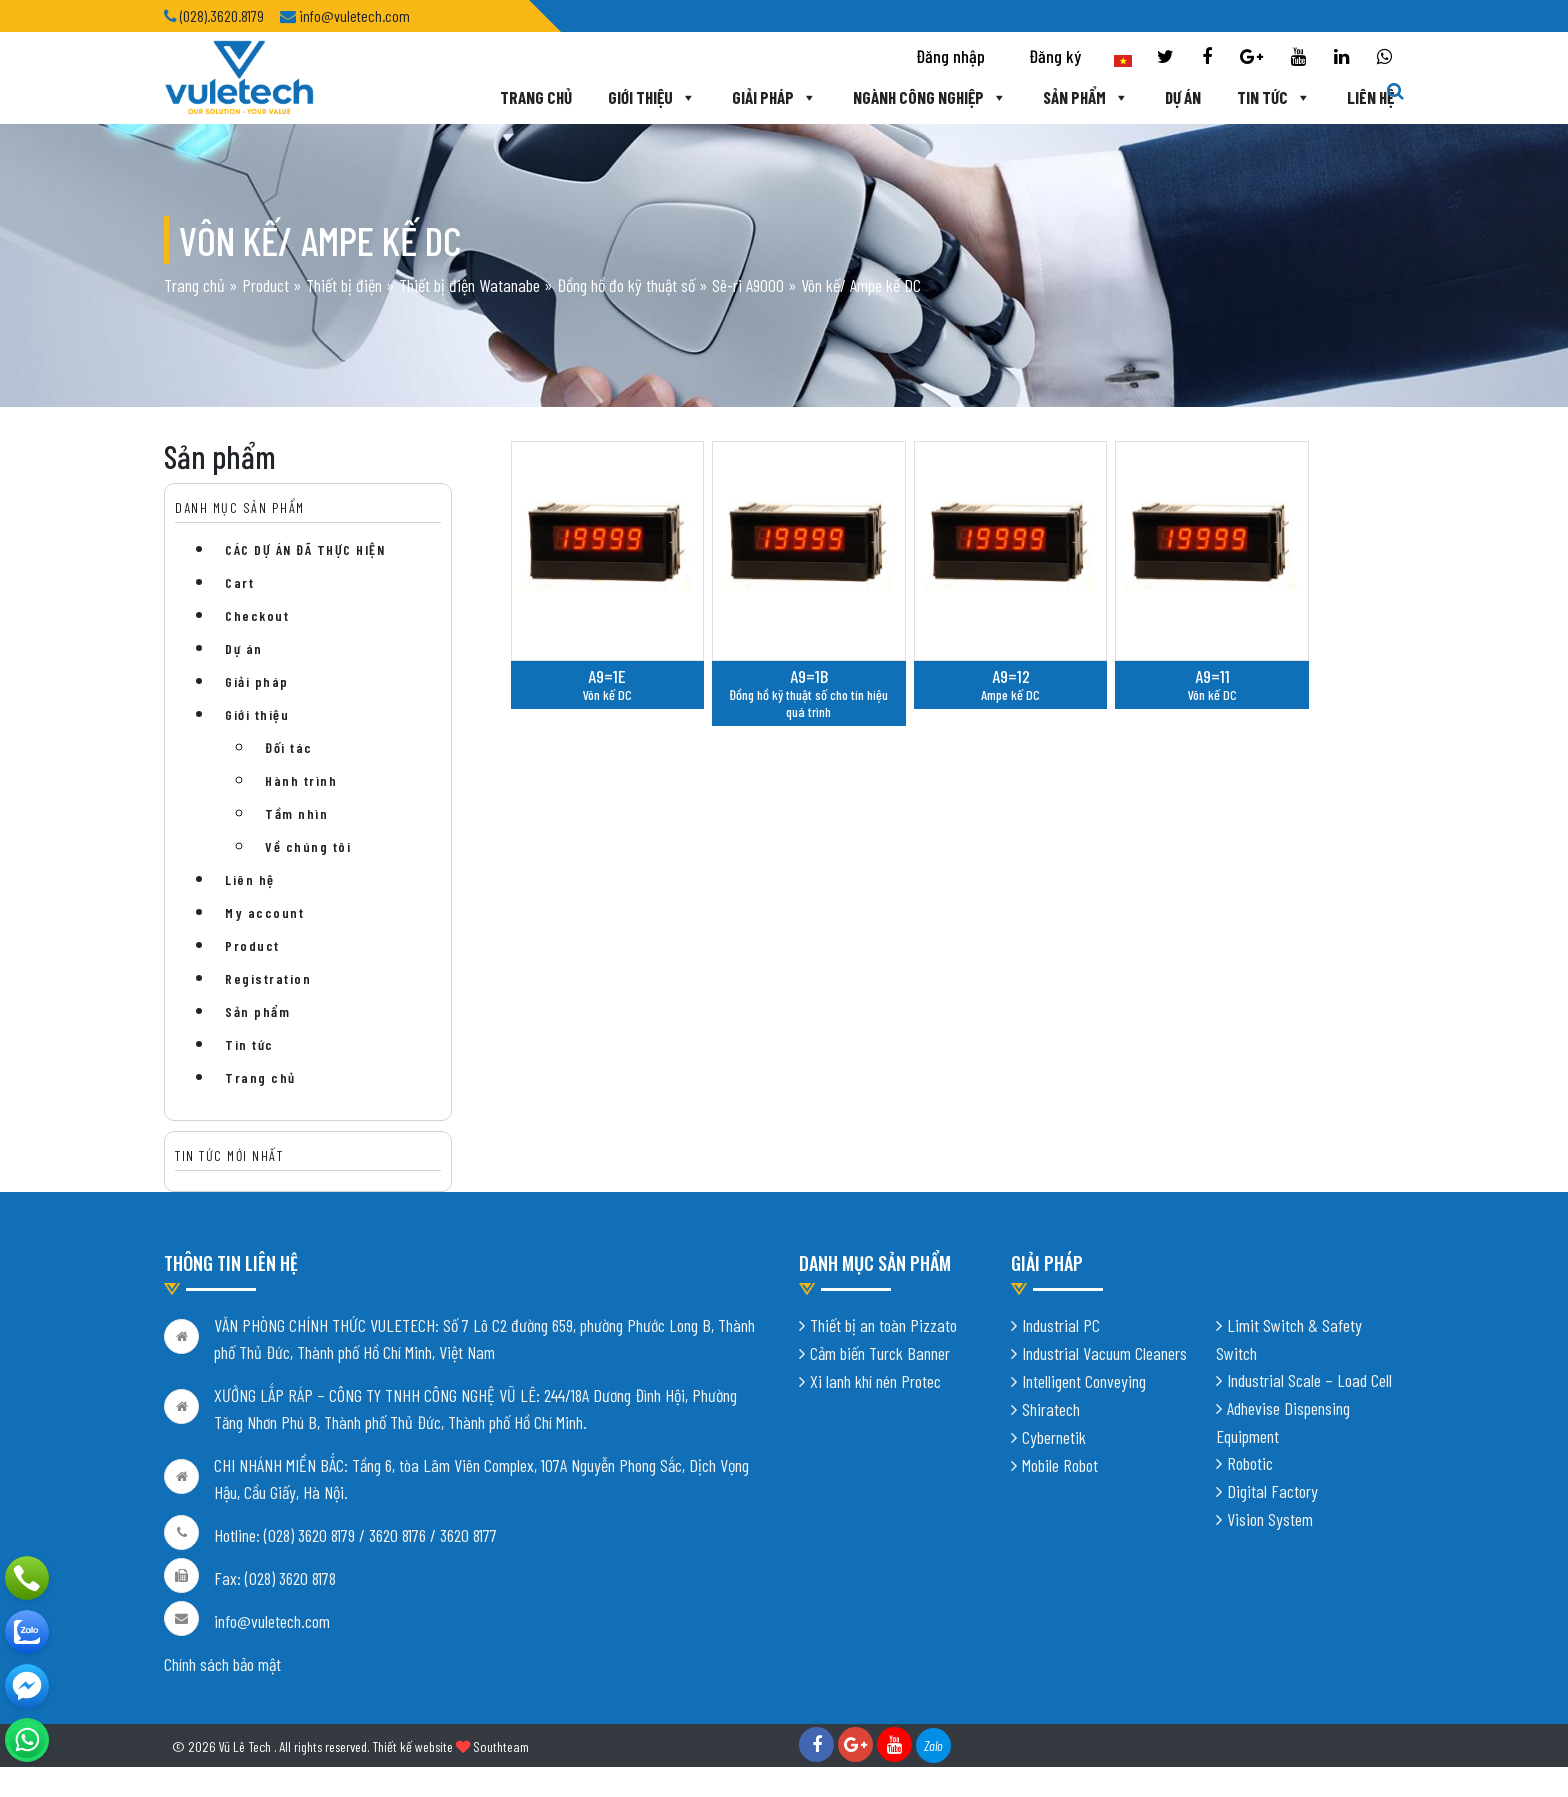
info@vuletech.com (272, 1621)
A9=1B (809, 676)
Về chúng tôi (308, 846)
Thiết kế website (412, 1746)
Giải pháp (774, 97)
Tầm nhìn (296, 813)
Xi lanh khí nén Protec (875, 1381)
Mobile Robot (1060, 1465)
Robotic (1250, 1463)
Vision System (1270, 1519)
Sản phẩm (1086, 97)
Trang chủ (536, 97)
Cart (239, 582)
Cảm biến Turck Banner (880, 1353)
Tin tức (1274, 97)
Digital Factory (1272, 1491)
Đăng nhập (950, 56)
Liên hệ (1370, 97)
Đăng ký (1055, 56)
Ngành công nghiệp (930, 97)
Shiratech (1051, 1409)
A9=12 (1011, 676)
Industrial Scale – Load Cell (1309, 1380)
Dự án (1183, 97)
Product (265, 285)
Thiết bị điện (344, 285)
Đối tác (289, 747)
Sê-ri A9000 (748, 285)
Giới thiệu (652, 97)
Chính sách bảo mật (222, 1664)
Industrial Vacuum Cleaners (1104, 1353)
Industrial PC (1061, 1325)
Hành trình (301, 780)
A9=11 (1212, 676)
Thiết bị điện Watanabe (469, 285)
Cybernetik (1054, 1437)
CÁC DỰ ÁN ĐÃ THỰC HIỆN (305, 549)
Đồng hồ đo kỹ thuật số (626, 285)
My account (264, 912)
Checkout (257, 615)
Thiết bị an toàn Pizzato (883, 1325)
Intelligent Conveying (1084, 1381)
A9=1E (607, 676)
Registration (268, 978)
